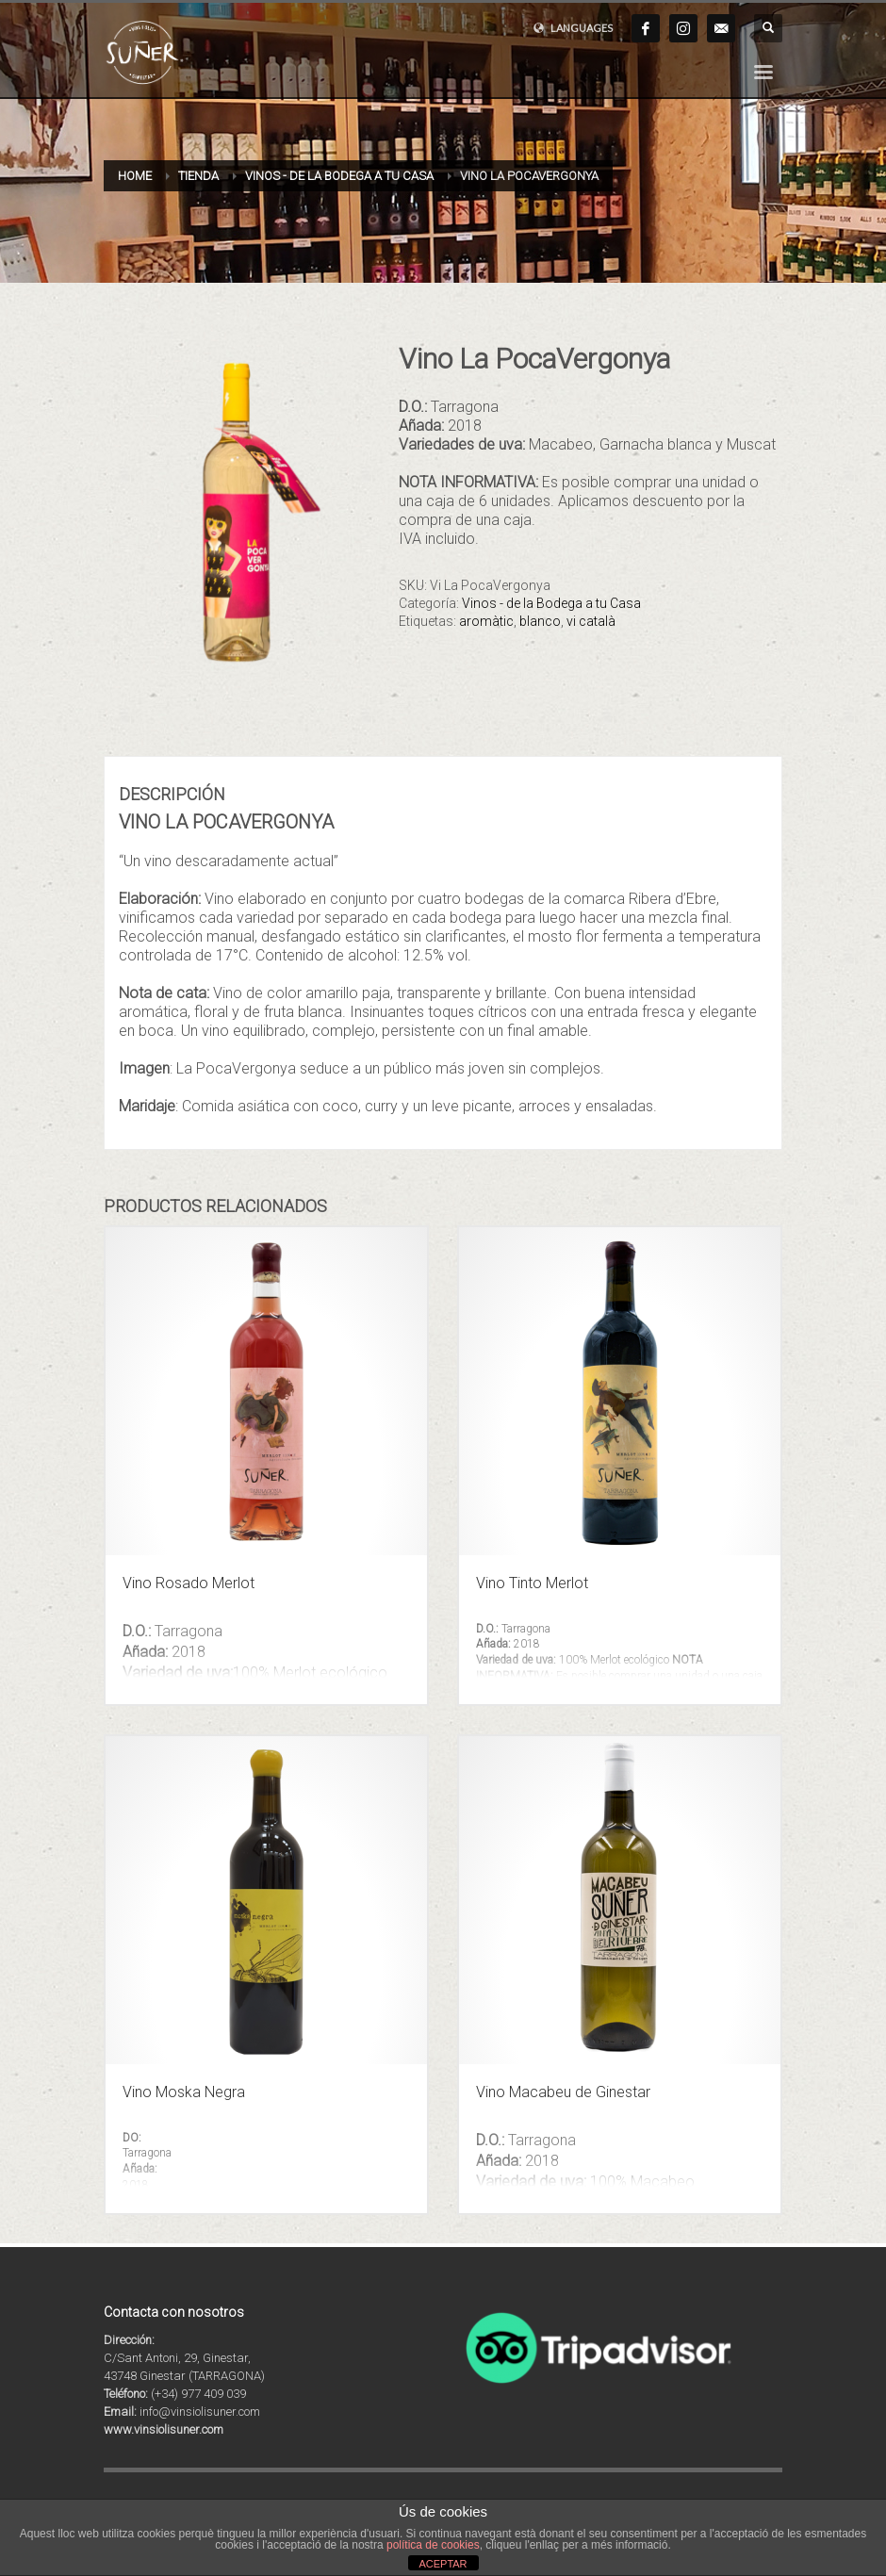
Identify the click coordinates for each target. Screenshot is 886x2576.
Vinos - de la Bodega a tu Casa (551, 603)
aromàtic (486, 621)
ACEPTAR (442, 2563)
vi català (590, 621)
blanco (540, 621)
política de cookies (433, 2544)
